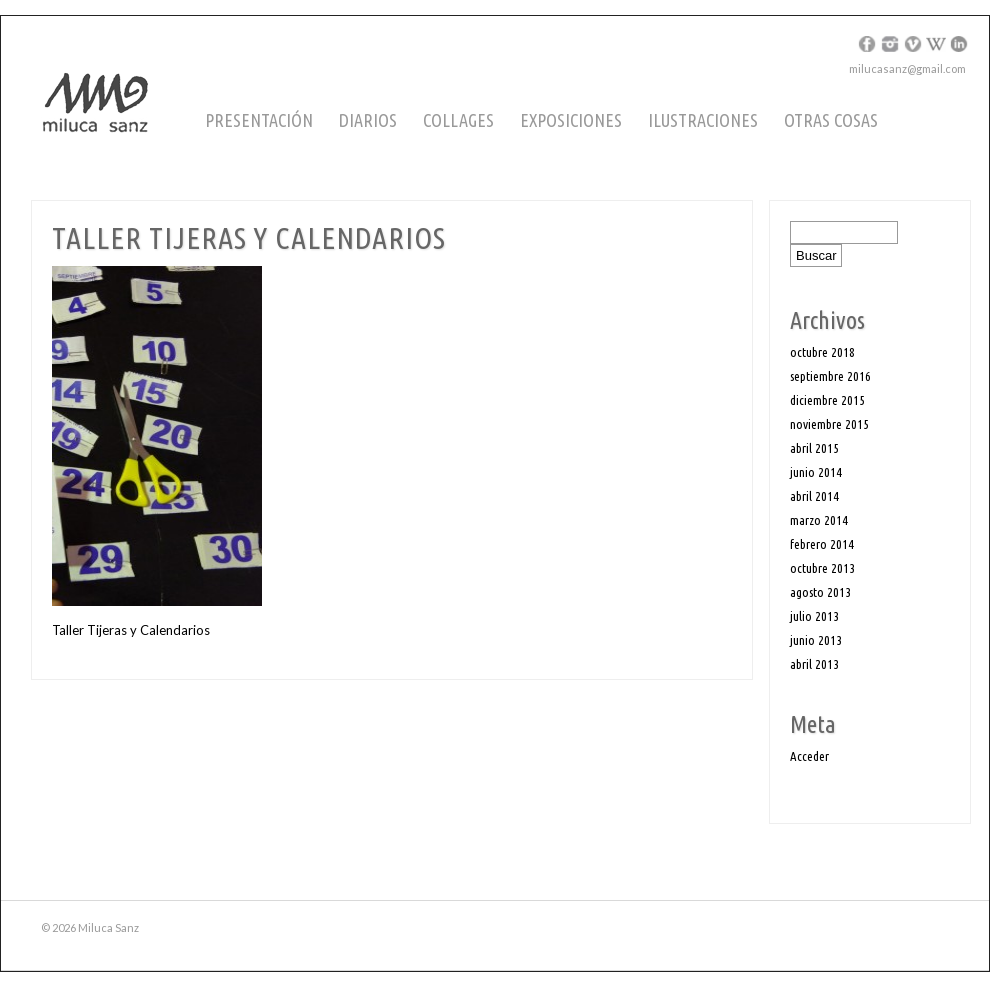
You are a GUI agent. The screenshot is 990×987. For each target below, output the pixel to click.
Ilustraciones (703, 120)
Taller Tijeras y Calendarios (131, 630)
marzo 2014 (819, 520)
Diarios (368, 120)
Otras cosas (831, 120)
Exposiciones (571, 120)
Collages (458, 120)
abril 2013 (814, 664)
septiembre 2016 (830, 376)
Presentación (259, 120)
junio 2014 (816, 472)
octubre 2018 (822, 352)
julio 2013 (814, 616)
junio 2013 (816, 640)
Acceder (809, 756)
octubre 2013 (822, 568)
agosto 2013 (820, 592)
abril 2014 (814, 496)
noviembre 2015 (829, 424)
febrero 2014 (822, 544)
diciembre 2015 (827, 400)
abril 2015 (814, 448)
